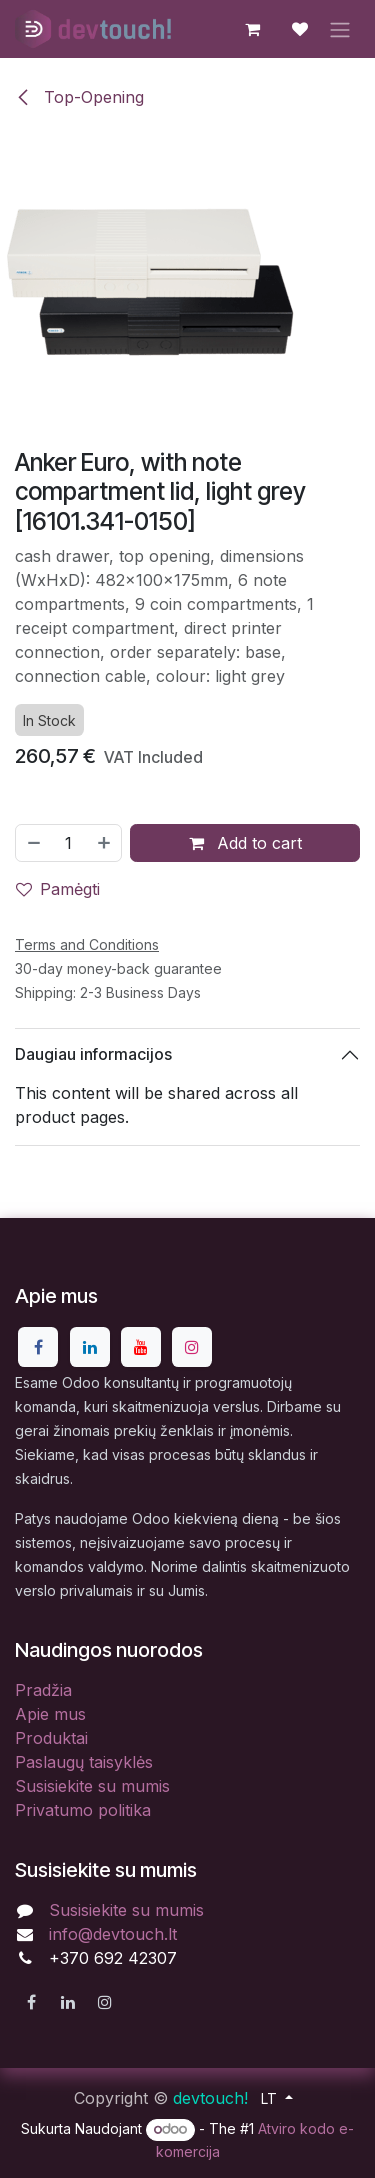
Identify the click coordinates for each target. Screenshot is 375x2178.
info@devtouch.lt (113, 1934)
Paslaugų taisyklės (84, 1762)
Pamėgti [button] (58, 888)
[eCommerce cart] (252, 29)
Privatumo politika (83, 1810)
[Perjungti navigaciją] (340, 29)
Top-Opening (79, 97)
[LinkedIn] (90, 1347)
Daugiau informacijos (93, 1054)
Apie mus (50, 1714)
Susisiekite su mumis (92, 1786)
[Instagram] (192, 1347)
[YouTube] (141, 1347)
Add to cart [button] (245, 842)
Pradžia (43, 1690)
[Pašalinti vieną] (33, 842)
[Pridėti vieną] (105, 842)
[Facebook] (38, 1347)
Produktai (51, 1738)
